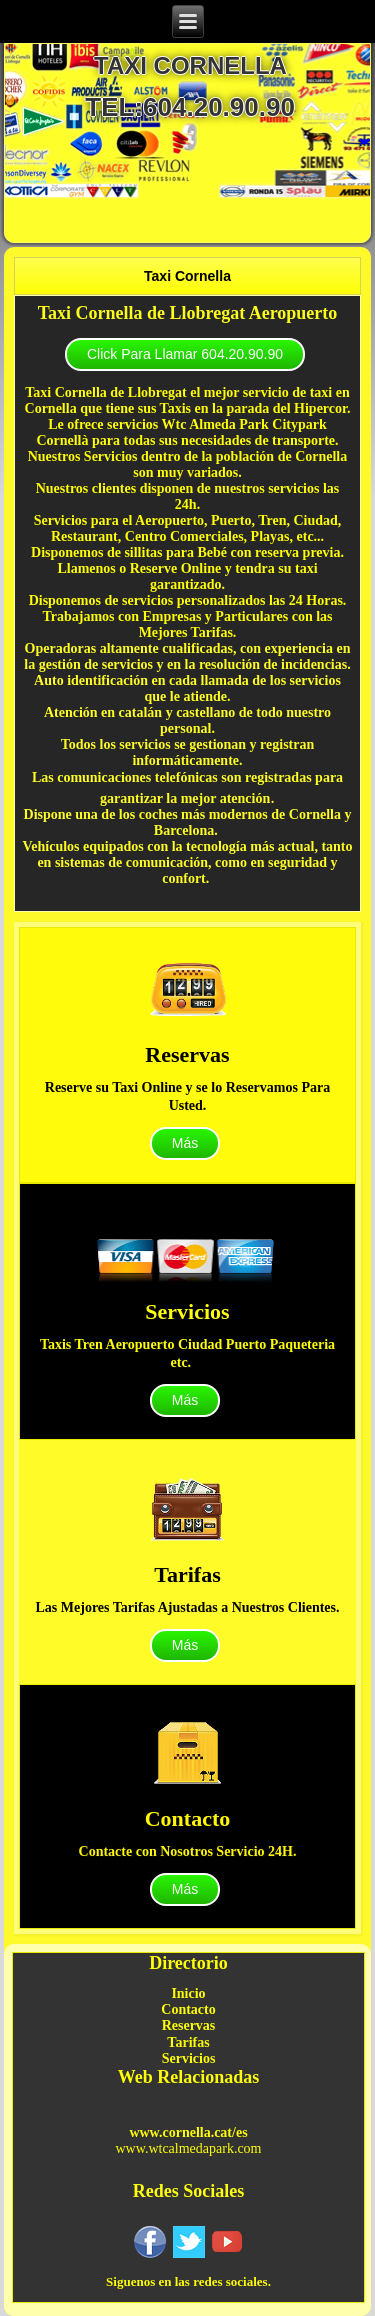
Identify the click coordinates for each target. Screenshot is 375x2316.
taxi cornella (190, 65)
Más (185, 1143)
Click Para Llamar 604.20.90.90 (185, 354)
